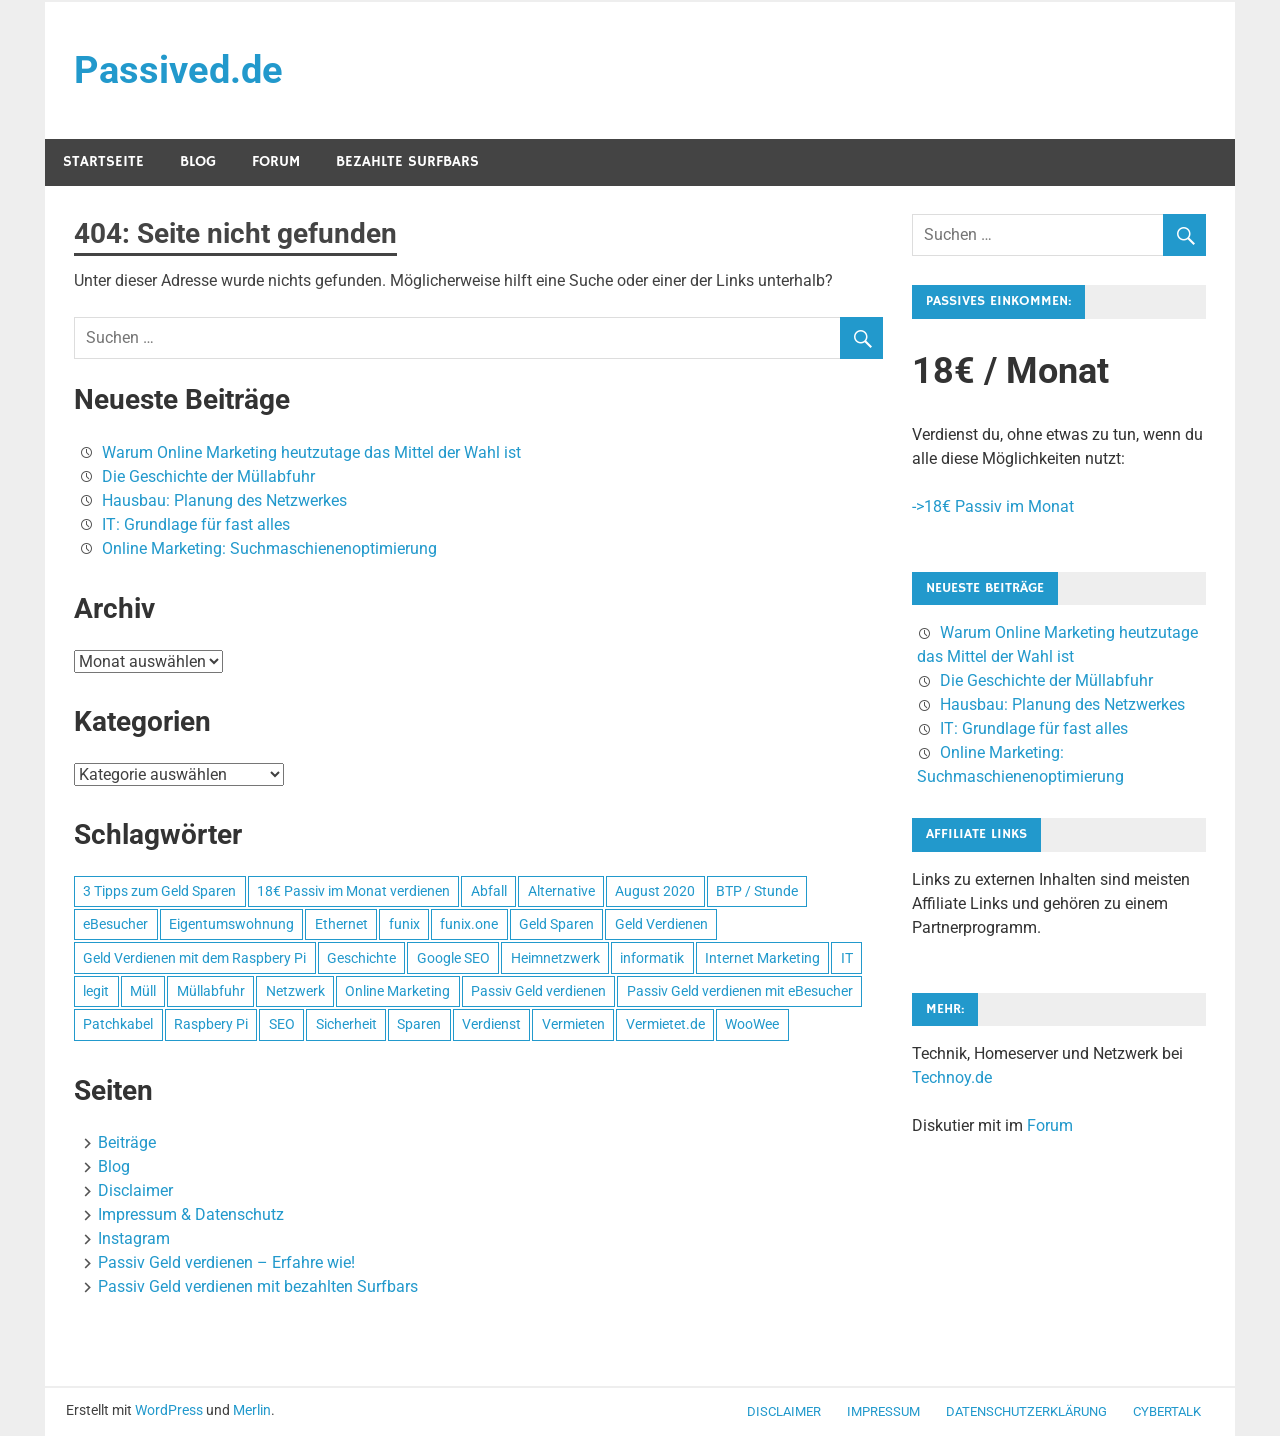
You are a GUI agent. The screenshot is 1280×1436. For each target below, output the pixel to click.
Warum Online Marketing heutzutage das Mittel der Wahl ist (311, 452)
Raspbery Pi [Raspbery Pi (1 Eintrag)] (211, 1024)
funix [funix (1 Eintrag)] (404, 924)
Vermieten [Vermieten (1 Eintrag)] (573, 1024)
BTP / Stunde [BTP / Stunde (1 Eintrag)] (757, 891)
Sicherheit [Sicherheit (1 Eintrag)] (346, 1024)
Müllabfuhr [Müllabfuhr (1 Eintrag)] (211, 991)
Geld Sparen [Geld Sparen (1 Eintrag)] (556, 924)
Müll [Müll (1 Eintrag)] (143, 991)
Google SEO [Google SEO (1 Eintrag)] (453, 958)
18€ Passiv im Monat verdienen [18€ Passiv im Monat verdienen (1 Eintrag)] (353, 891)
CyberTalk (1167, 1411)
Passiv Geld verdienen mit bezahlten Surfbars (258, 1286)
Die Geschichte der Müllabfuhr (208, 476)
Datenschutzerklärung (1026, 1411)
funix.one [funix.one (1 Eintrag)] (469, 924)
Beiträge (127, 1142)
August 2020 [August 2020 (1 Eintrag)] (655, 891)
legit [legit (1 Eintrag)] (96, 991)
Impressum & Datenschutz (191, 1214)
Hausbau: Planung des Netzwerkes (224, 500)
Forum (276, 161)
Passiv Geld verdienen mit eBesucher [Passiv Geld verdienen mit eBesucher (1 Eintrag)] (740, 991)
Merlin (252, 1410)
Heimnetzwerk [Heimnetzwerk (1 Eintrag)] (555, 958)
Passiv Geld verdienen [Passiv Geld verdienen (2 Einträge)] (538, 991)
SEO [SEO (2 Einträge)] (282, 1024)
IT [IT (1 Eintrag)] (847, 958)
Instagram (134, 1238)
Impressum (883, 1411)
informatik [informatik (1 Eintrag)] (652, 958)
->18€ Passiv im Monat (993, 506)
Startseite (103, 161)
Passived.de (178, 70)
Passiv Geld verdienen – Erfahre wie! (226, 1262)
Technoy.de (952, 1077)
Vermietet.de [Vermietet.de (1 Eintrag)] (665, 1024)
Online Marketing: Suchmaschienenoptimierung (269, 548)
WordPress (169, 1410)
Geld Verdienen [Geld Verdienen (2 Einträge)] (661, 924)
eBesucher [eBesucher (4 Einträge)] (115, 924)
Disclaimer (135, 1190)
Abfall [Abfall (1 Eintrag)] (489, 891)
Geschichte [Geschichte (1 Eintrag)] (361, 958)
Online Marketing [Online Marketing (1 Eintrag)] (397, 991)
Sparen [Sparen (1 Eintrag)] (419, 1024)
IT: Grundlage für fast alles (196, 524)
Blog (198, 161)
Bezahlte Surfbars (407, 161)
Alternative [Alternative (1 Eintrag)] (561, 891)
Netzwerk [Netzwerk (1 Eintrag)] (295, 991)
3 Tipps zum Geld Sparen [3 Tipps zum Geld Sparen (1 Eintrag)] (159, 891)
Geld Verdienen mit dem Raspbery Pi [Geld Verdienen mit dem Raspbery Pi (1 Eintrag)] (194, 958)
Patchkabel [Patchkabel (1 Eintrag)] (118, 1024)
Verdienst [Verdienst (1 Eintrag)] (491, 1024)
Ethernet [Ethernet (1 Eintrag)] (341, 924)
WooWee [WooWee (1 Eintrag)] (752, 1024)
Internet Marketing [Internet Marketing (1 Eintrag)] (762, 958)
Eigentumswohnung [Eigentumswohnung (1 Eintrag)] (231, 924)
